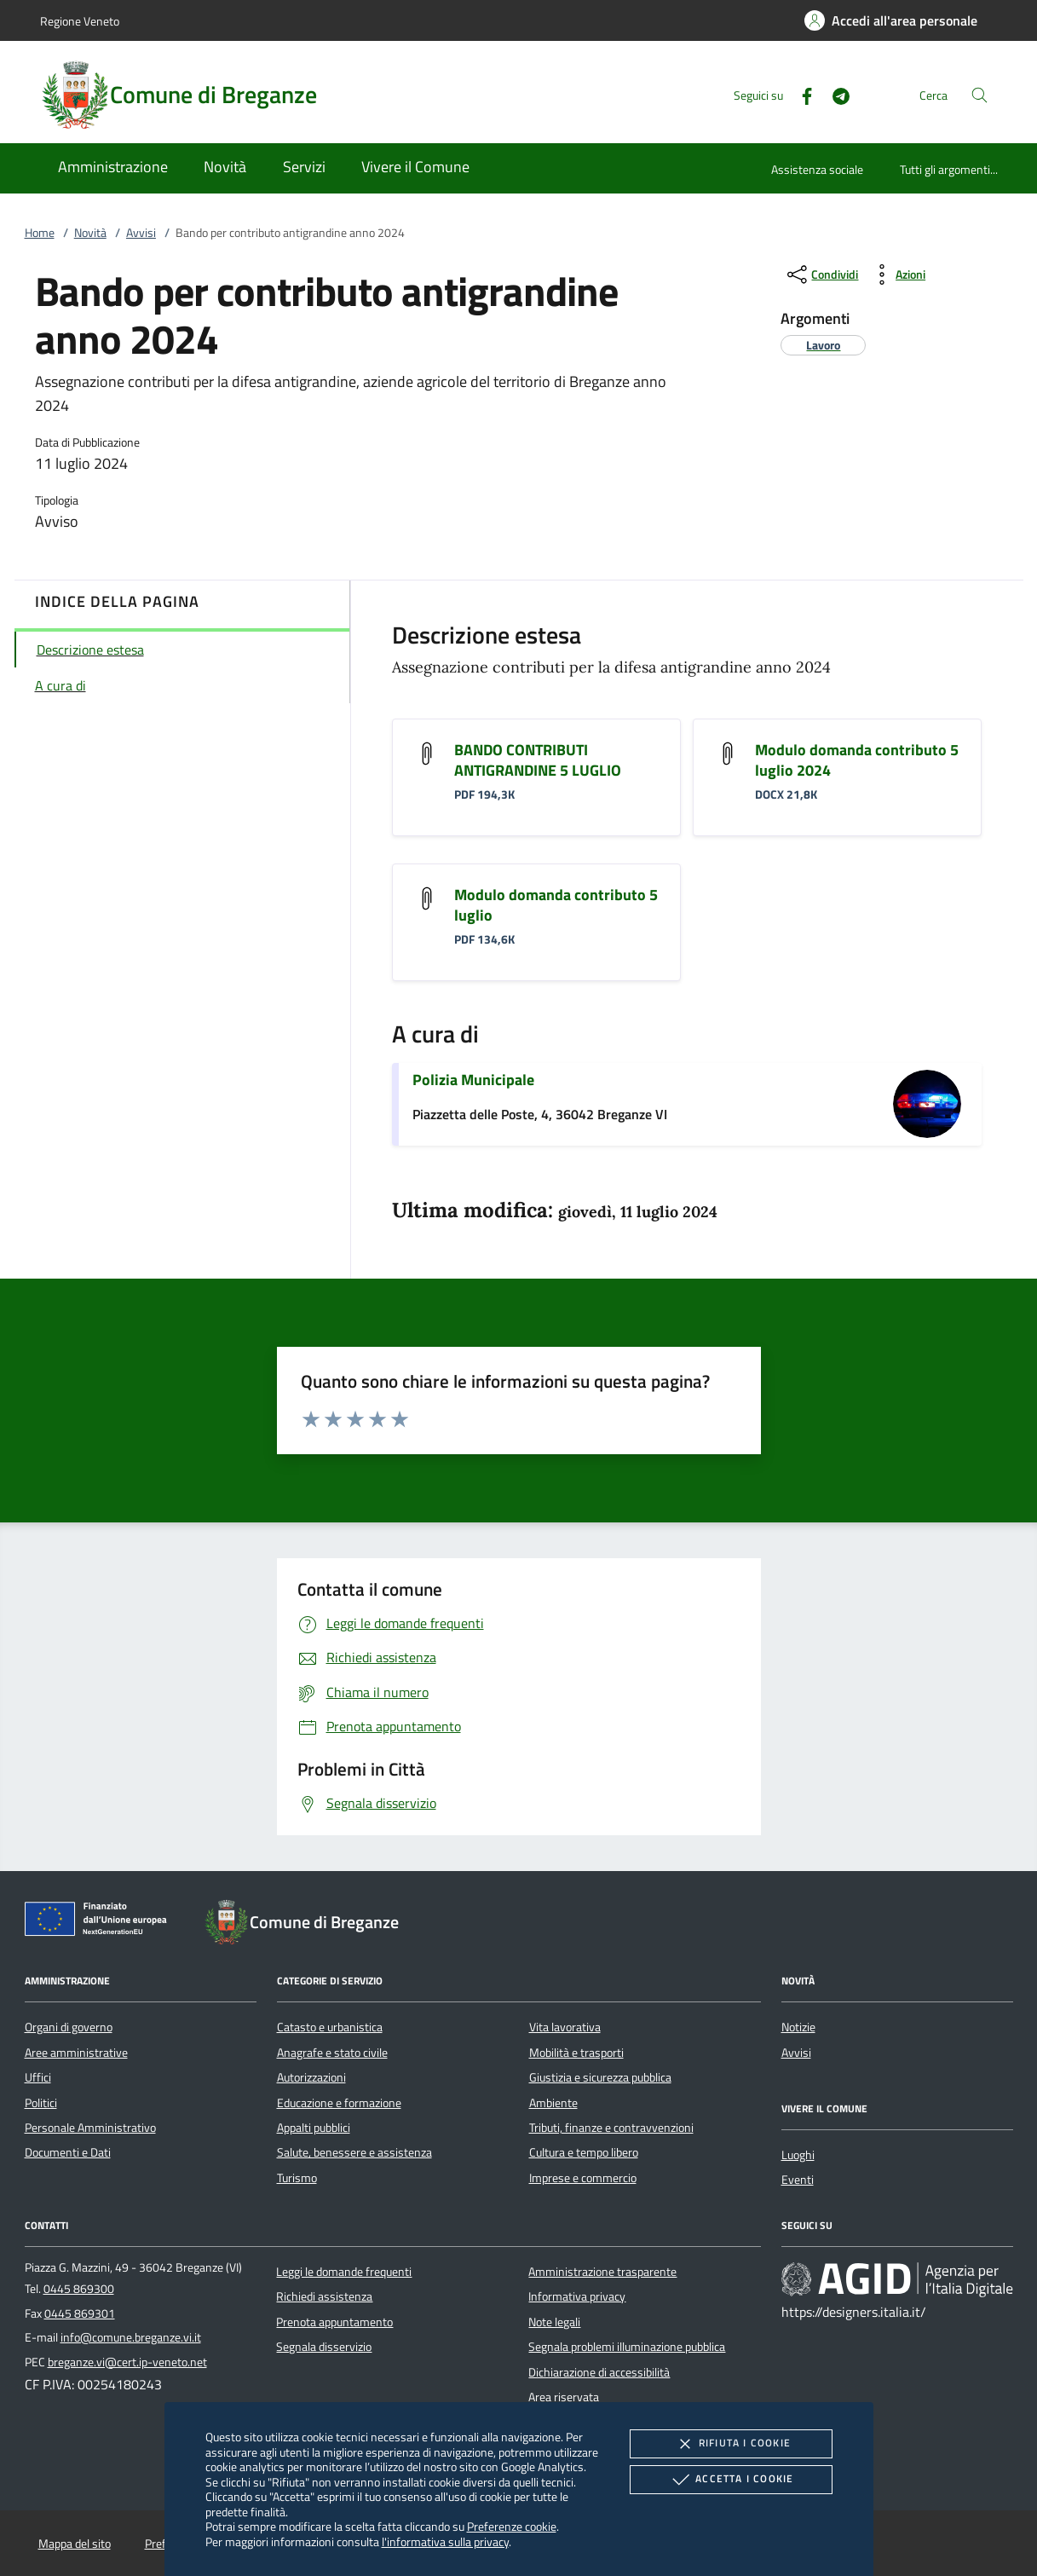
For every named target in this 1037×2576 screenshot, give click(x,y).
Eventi (797, 2179)
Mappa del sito (74, 2543)
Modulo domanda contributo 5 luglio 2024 (857, 760)
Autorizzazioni (311, 2077)
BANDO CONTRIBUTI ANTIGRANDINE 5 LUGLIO (537, 760)
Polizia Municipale (473, 1079)
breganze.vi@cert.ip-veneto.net (127, 2362)
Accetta (730, 2479)
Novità (90, 232)
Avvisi (141, 232)
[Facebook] (800, 94)
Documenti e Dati (68, 2152)
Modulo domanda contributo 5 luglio (556, 905)
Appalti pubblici (313, 2127)
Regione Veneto (79, 21)
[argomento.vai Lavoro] (823, 344)
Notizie (798, 2027)
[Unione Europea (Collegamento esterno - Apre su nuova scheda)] (100, 1922)
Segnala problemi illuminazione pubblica (626, 2346)
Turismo (297, 2178)
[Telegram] (834, 94)
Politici (41, 2103)
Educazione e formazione (339, 2103)
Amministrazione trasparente (602, 2271)
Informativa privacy (576, 2296)
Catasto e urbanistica (330, 2027)
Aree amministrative (76, 2052)
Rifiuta (731, 2444)
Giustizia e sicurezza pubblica (600, 2077)
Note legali (554, 2322)
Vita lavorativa (565, 2027)
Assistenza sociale (817, 169)
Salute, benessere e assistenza (354, 2152)
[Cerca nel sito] (979, 95)
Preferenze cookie (511, 2526)
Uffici (38, 2077)
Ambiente (553, 2103)
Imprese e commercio (583, 2178)
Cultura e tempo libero (583, 2152)
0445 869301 (79, 2313)
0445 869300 (78, 2288)
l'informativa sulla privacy (445, 2541)
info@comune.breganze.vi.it (130, 2337)
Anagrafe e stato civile (332, 2052)
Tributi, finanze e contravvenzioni (611, 2127)
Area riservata (563, 2397)
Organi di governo (68, 2027)
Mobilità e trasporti (576, 2052)
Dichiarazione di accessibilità (599, 2372)
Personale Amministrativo (90, 2127)
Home (40, 232)
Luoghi (798, 2155)
